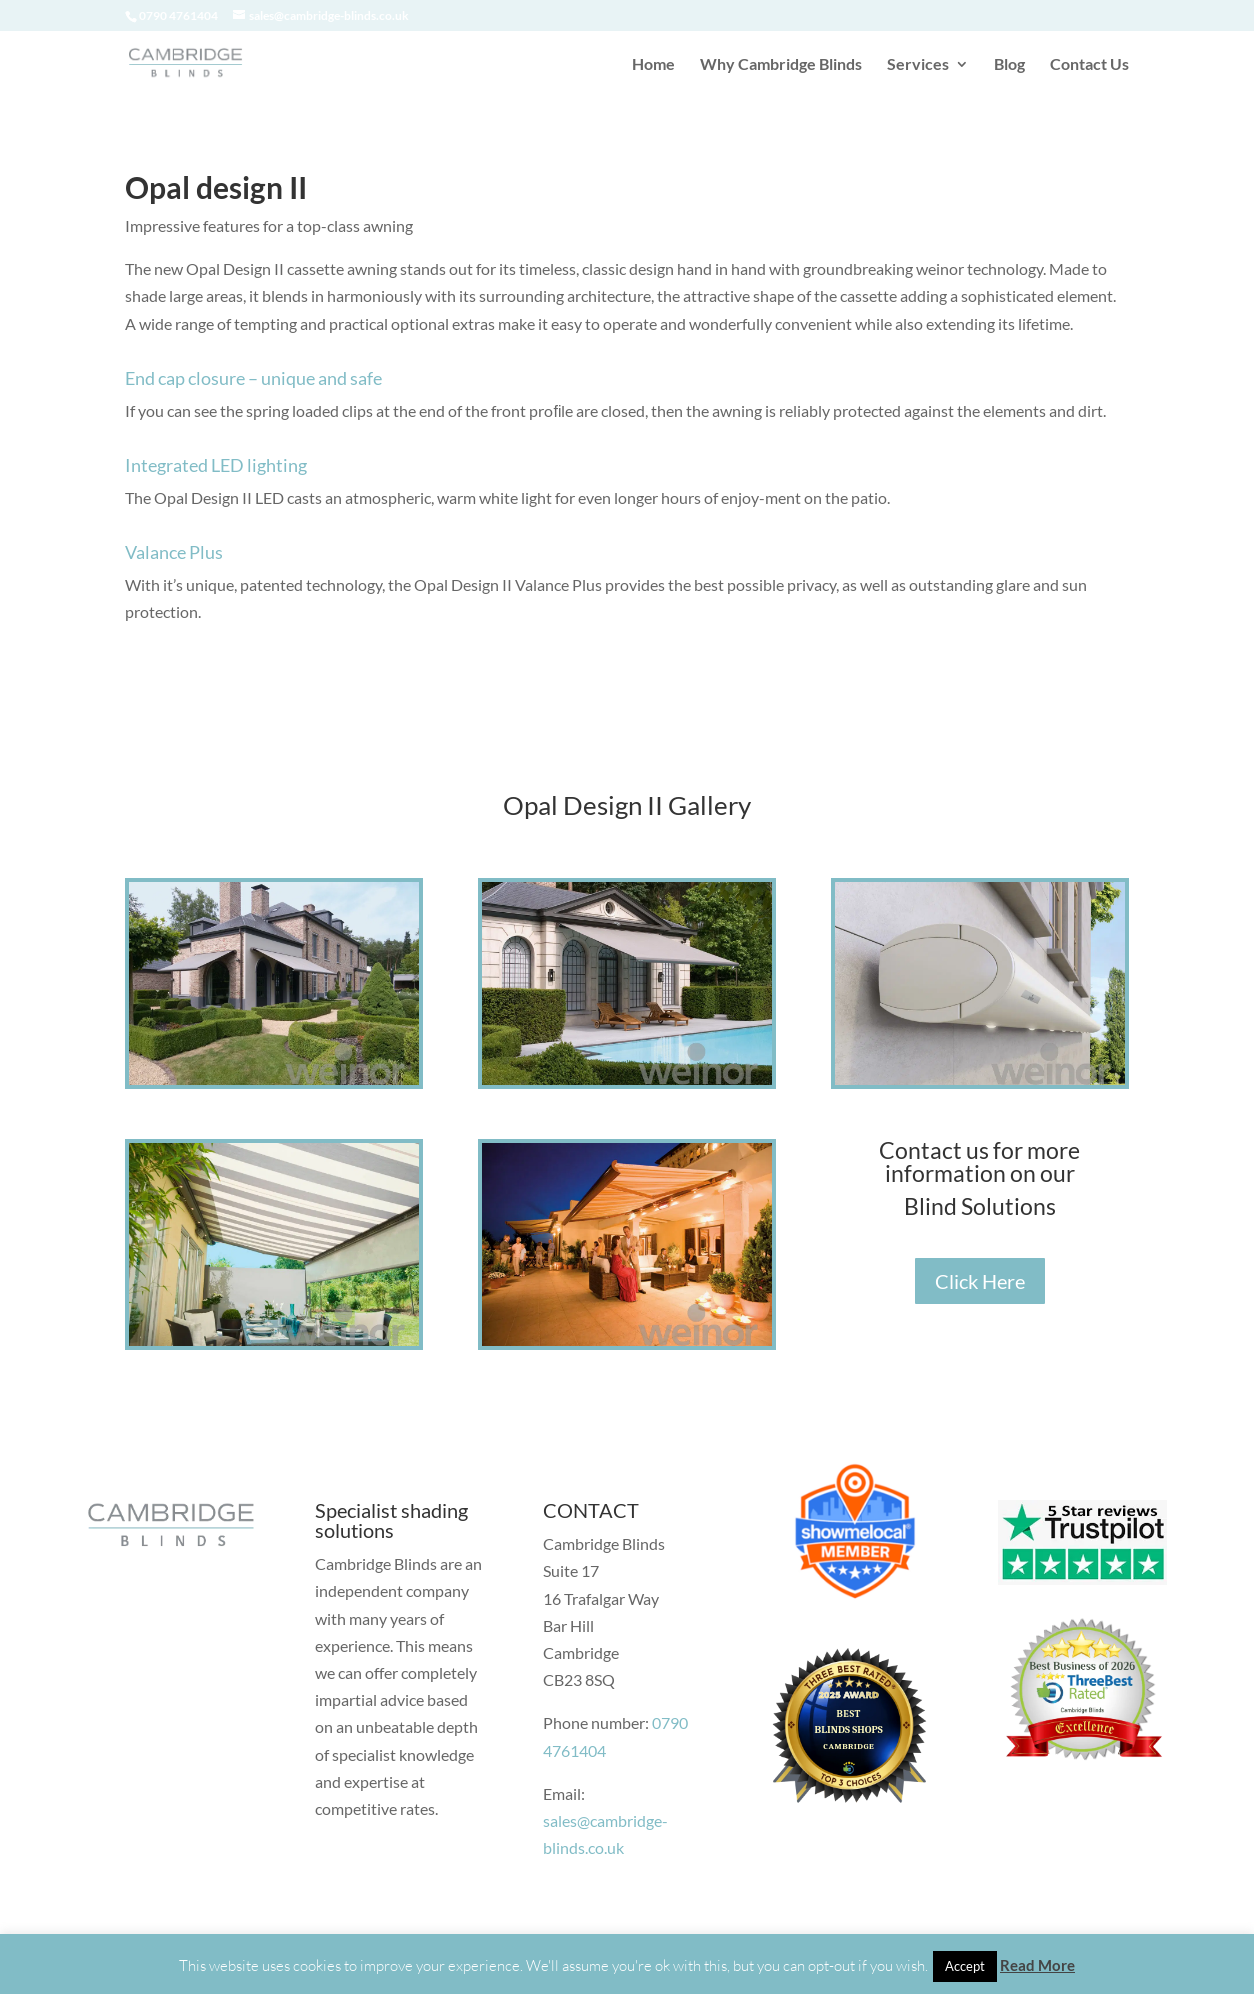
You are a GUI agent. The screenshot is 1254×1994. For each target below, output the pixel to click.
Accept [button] (965, 1966)
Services (918, 65)
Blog (1009, 65)
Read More (1037, 1965)
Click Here (980, 1281)
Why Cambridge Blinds (781, 65)
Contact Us (1089, 65)
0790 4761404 (178, 15)
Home (653, 65)
